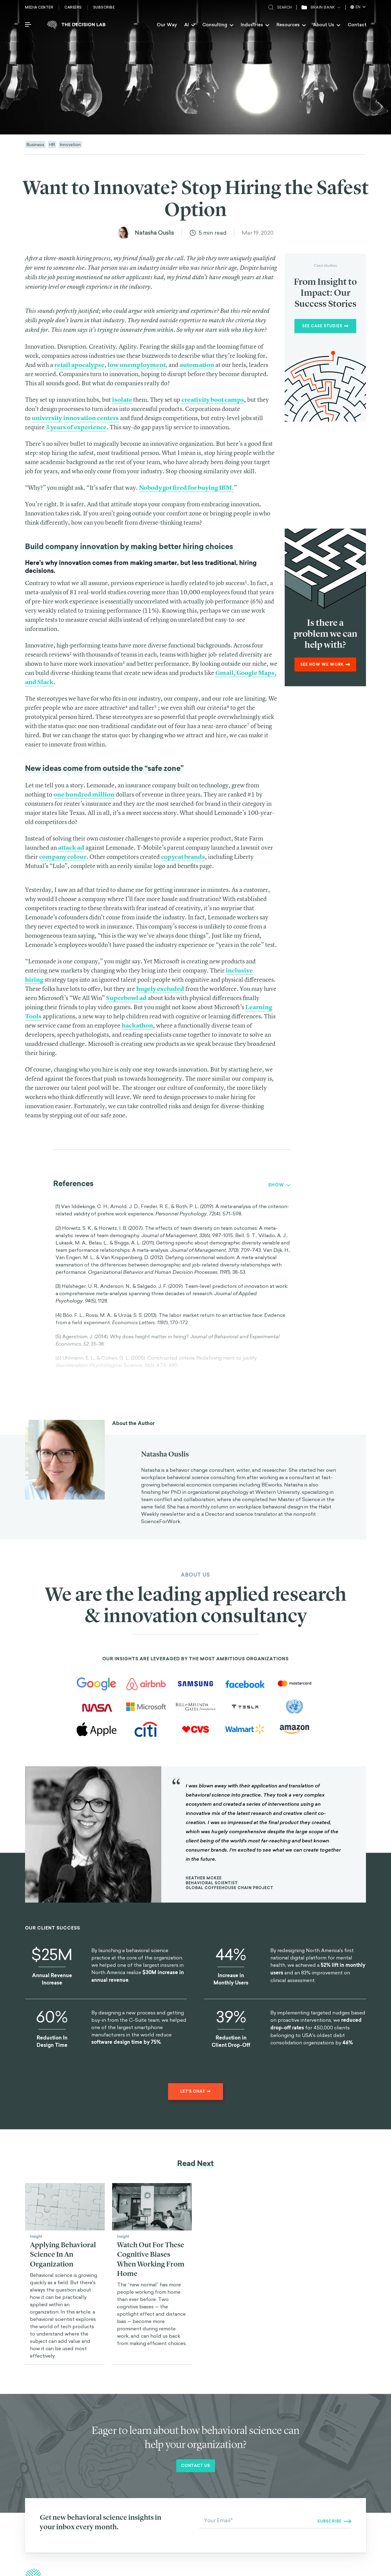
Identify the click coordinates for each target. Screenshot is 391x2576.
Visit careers (48, 2536)
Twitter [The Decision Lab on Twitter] (327, 2493)
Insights (137, 2498)
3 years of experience (76, 427)
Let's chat (195, 1973)
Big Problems (242, 2515)
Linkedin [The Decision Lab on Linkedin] (327, 2500)
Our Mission (141, 2520)
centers (108, 418)
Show (279, 1185)
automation (197, 365)
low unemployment (137, 365)
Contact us (195, 2348)
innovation (79, 418)
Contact (357, 24)
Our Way (167, 24)
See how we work (325, 664)
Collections (240, 2507)
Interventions (142, 2505)
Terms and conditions (313, 2565)
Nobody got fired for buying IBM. (186, 487)
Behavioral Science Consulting (257, 2485)
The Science (240, 2522)
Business (35, 144)
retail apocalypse (79, 365)
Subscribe (104, 7)
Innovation (70, 144)
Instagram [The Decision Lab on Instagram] (329, 2507)
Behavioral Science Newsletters (258, 2500)
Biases (136, 2512)
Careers (73, 7)
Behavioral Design (246, 2493)
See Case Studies (325, 326)
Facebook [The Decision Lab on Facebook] (329, 2485)
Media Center (39, 7)
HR (52, 144)
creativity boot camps (212, 399)
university (47, 418)
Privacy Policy (353, 2565)
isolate (122, 399)
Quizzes (236, 2529)
